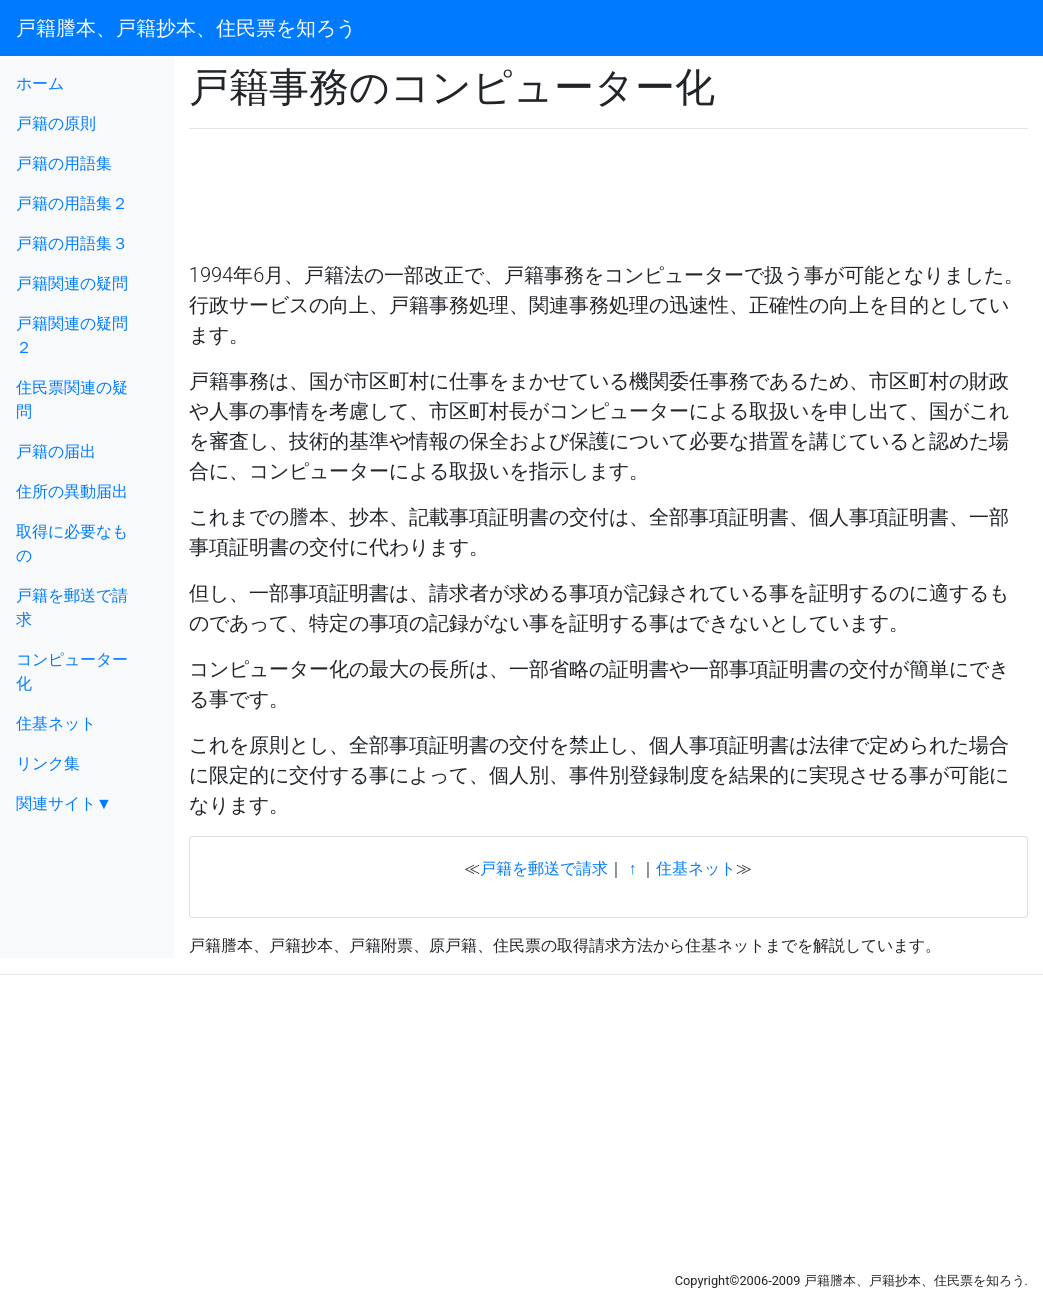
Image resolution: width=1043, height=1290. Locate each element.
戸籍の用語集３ (72, 243)
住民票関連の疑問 (72, 399)
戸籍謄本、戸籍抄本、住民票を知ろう (186, 28)
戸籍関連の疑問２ (72, 335)
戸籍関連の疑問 (72, 283)
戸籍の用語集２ (72, 203)
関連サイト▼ (64, 803)
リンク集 (48, 763)
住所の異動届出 (72, 491)
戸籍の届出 (56, 451)
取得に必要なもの (72, 543)
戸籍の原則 (56, 123)
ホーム (40, 83)
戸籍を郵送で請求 (72, 607)
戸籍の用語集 (64, 163)
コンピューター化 (72, 671)
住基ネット (56, 723)
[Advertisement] (423, 175)
